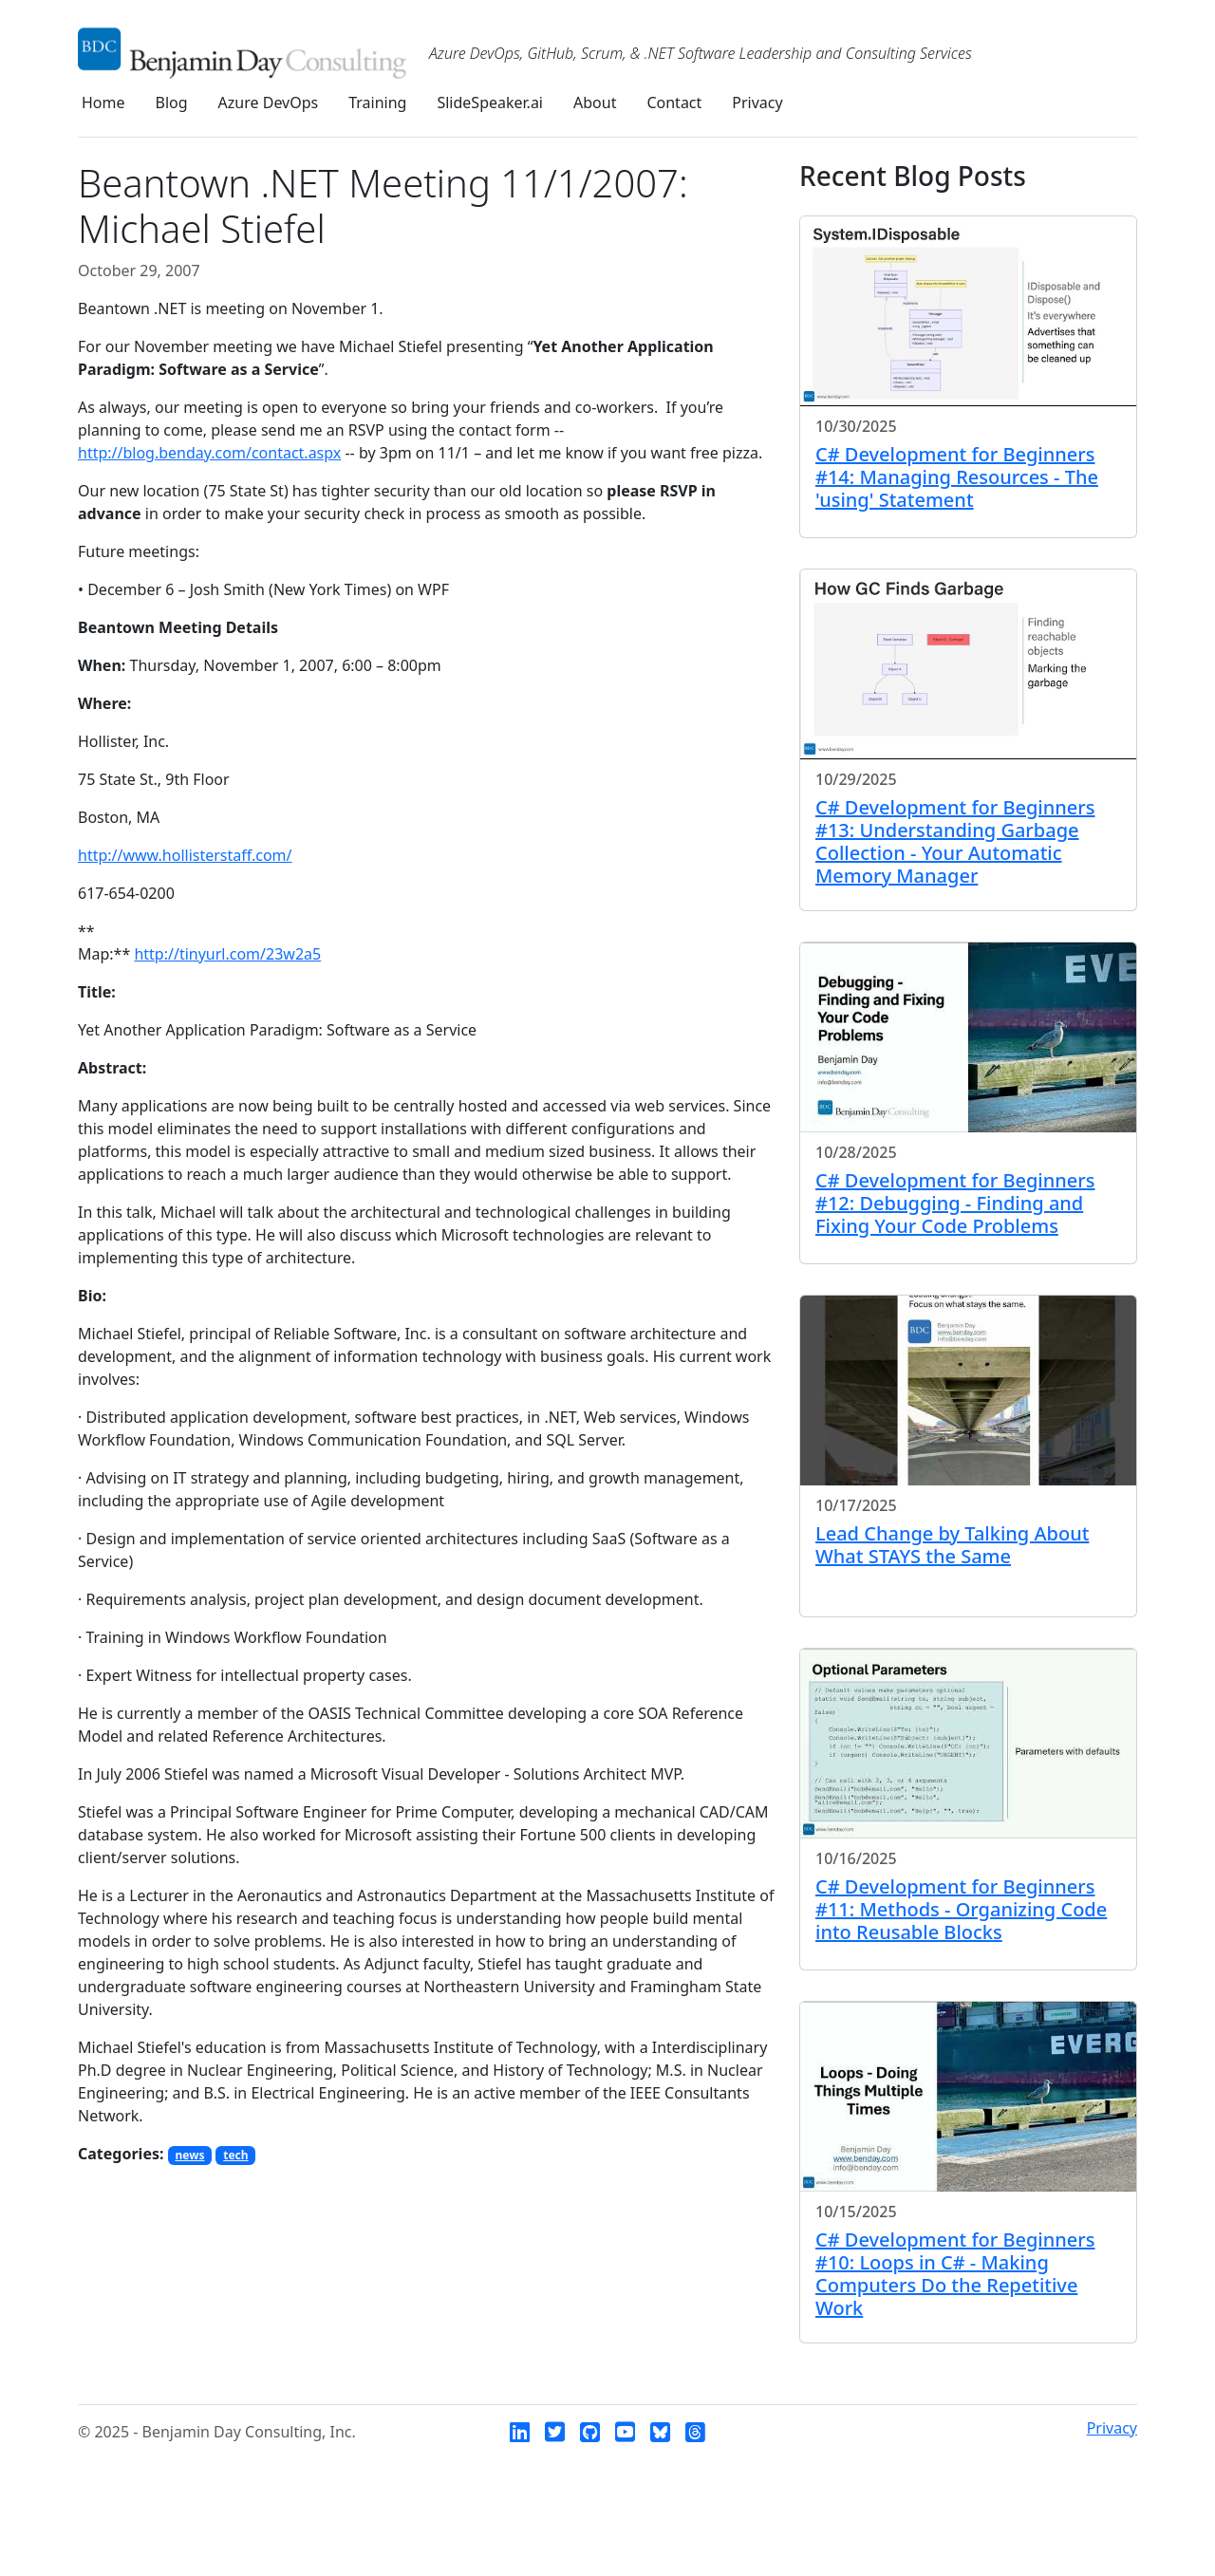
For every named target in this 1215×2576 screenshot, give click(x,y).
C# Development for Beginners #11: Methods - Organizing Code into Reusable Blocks (961, 1909)
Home (103, 102)
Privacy (757, 102)
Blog (172, 102)
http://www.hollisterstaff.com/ (185, 855)
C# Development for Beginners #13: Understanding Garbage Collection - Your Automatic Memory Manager (955, 841)
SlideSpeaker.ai (490, 102)
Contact (673, 102)
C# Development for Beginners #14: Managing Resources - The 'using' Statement (956, 477)
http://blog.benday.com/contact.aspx (209, 452)
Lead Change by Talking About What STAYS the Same (952, 1545)
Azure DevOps (268, 102)
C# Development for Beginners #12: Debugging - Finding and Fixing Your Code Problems (955, 1203)
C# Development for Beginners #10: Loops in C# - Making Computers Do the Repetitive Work (955, 2274)
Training (377, 102)
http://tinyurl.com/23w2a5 (227, 953)
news (189, 2155)
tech (235, 2155)
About (594, 102)
